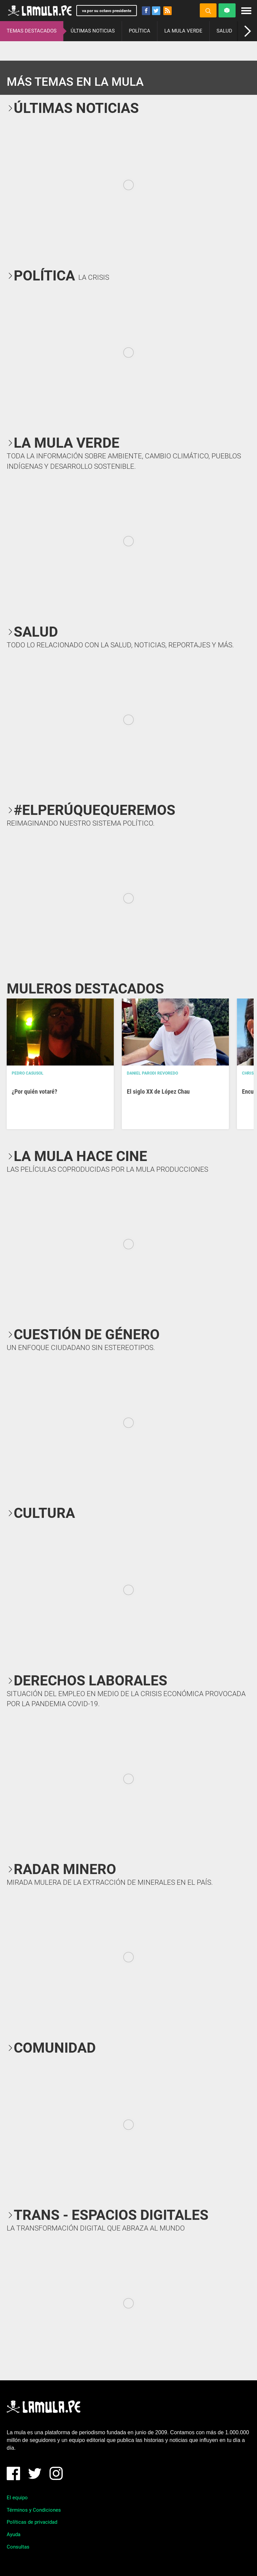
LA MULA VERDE (183, 31)
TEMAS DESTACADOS (32, 31)
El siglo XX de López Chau (158, 1091)
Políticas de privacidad (32, 2522)
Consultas (18, 2547)
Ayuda (13, 2534)
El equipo (17, 2498)
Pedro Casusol (28, 1073)
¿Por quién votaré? (34, 1091)
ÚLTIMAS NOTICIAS (93, 31)
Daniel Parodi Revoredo (152, 1073)
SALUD (224, 31)
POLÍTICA (139, 31)
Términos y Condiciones (34, 2510)
